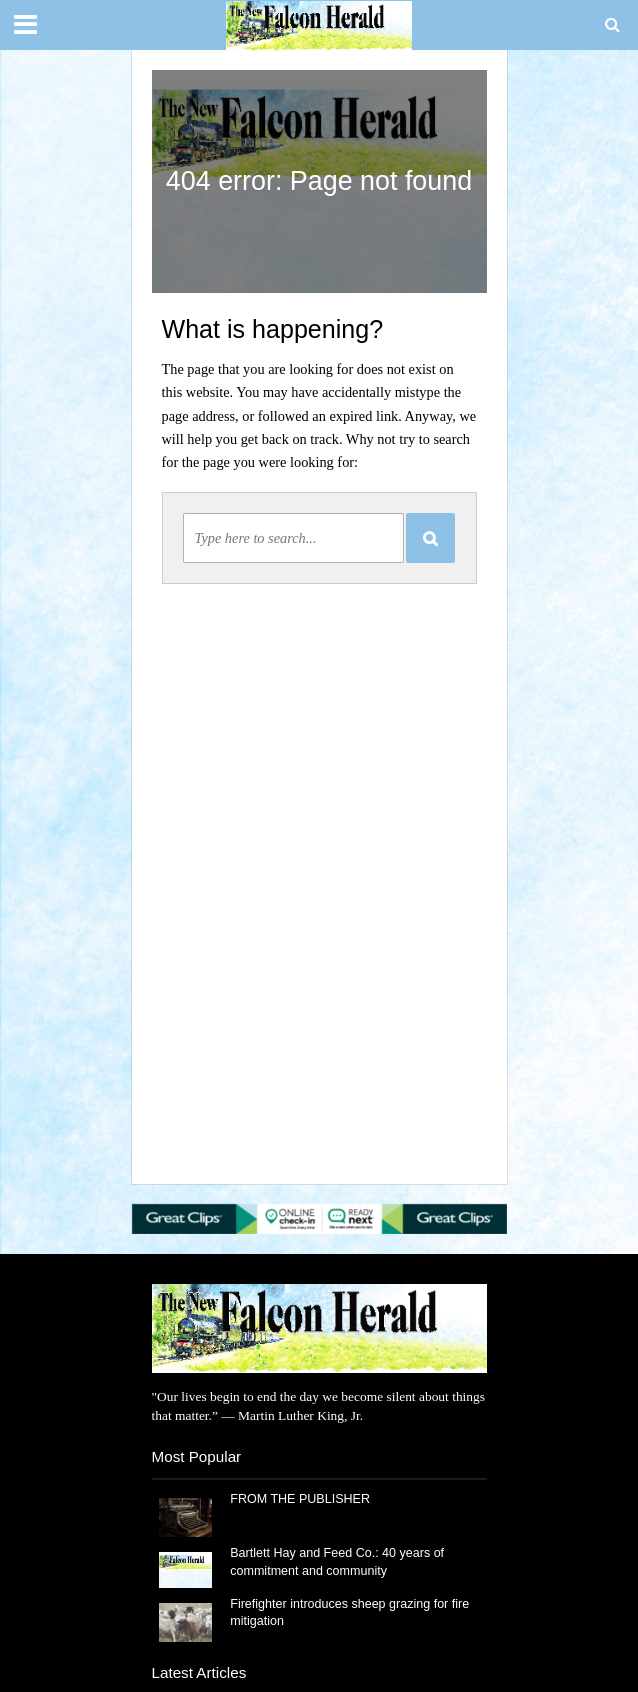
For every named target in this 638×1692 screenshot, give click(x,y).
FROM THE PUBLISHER (303, 1499)
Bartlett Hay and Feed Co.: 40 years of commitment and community (337, 1561)
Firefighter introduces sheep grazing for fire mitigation (349, 1612)
